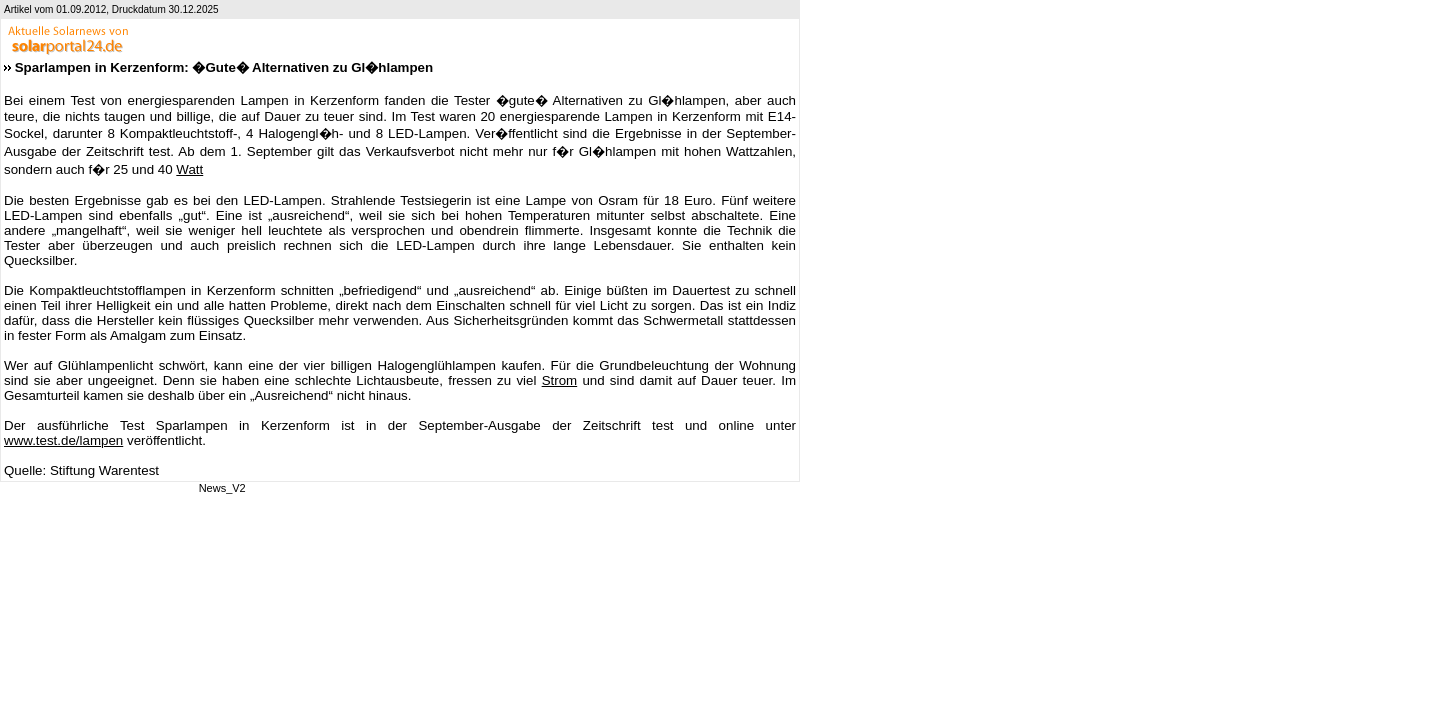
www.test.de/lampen (63, 440)
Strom (560, 380)
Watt (189, 169)
